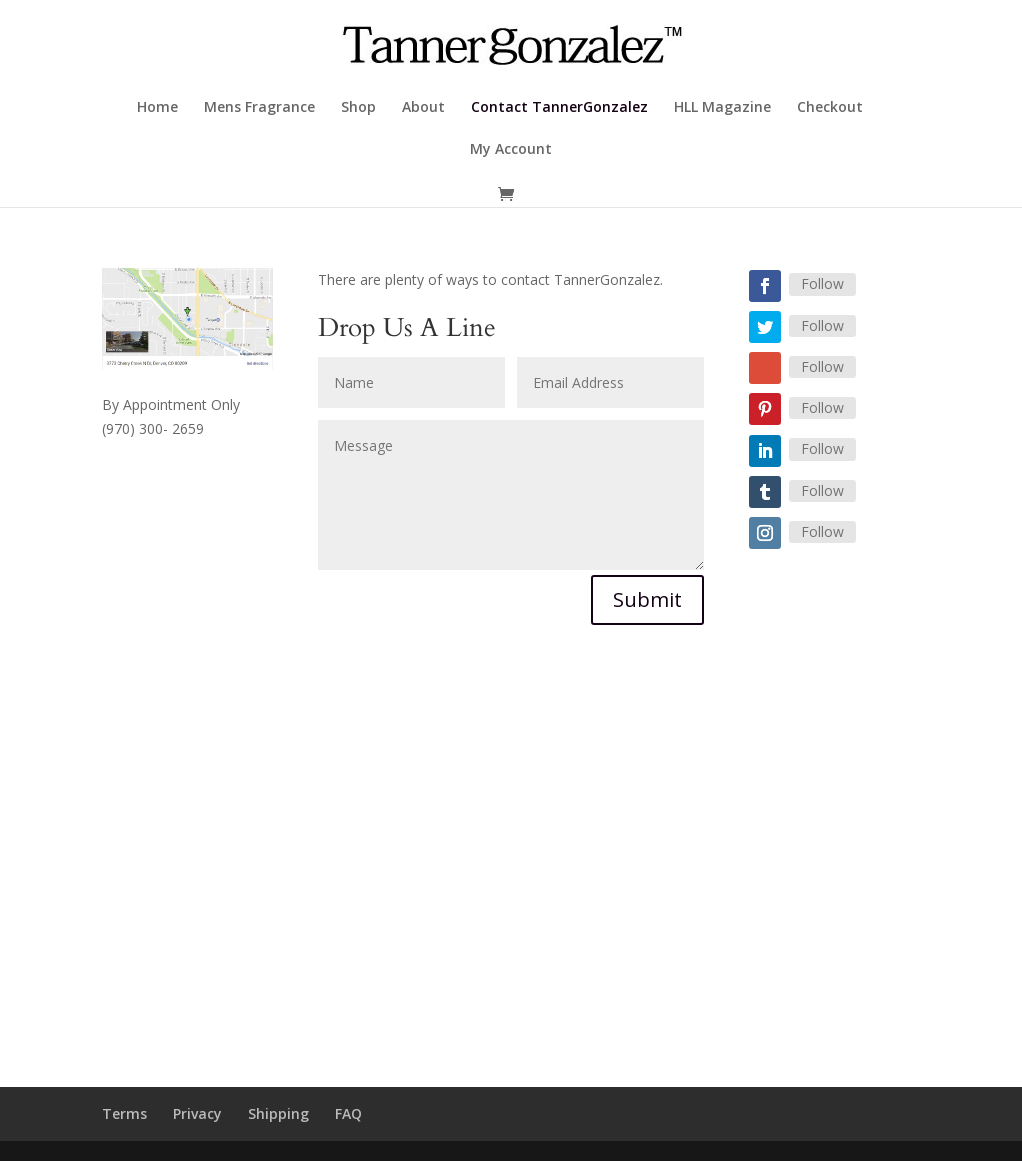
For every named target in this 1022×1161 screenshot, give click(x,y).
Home (157, 108)
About (423, 108)
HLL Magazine (722, 108)
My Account (511, 150)
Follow (822, 283)
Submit (647, 599)
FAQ (348, 1113)
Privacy (197, 1113)
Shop (358, 108)
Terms (124, 1113)
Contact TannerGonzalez (559, 108)
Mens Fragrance (259, 108)
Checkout (830, 108)
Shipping (278, 1113)
